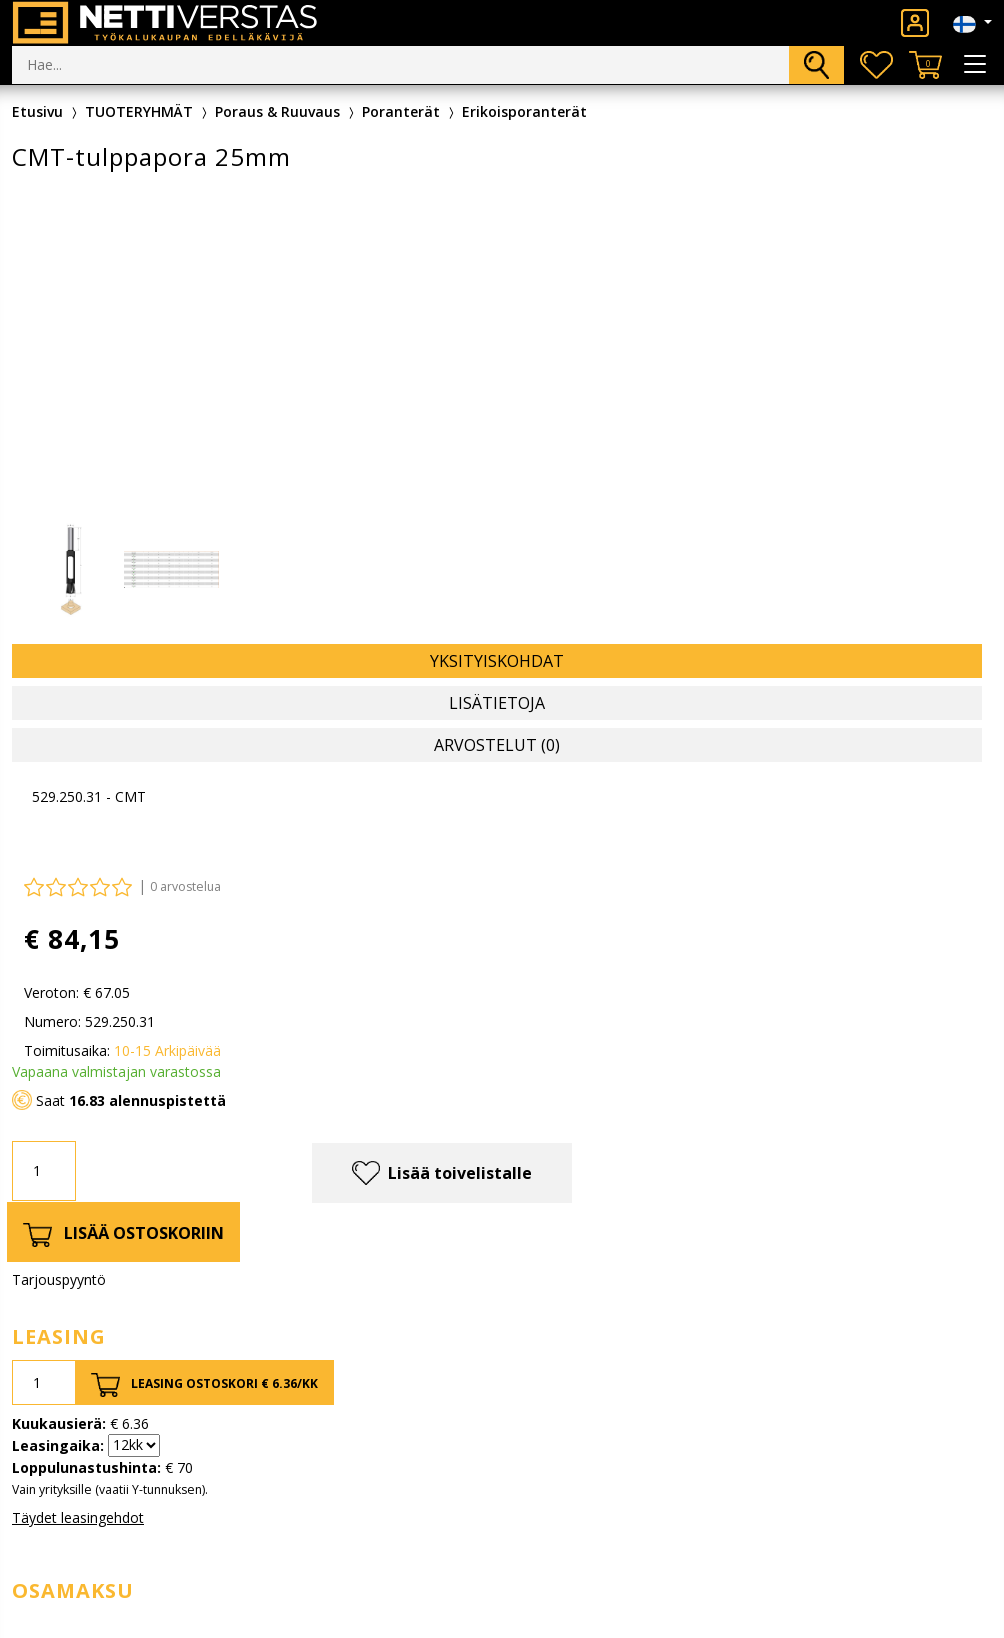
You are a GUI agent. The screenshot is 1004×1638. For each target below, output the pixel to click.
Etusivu (37, 111)
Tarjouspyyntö (59, 1279)
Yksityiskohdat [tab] (497, 661)
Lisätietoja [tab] (497, 703)
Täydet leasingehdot (78, 1517)
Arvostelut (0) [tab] (497, 745)
